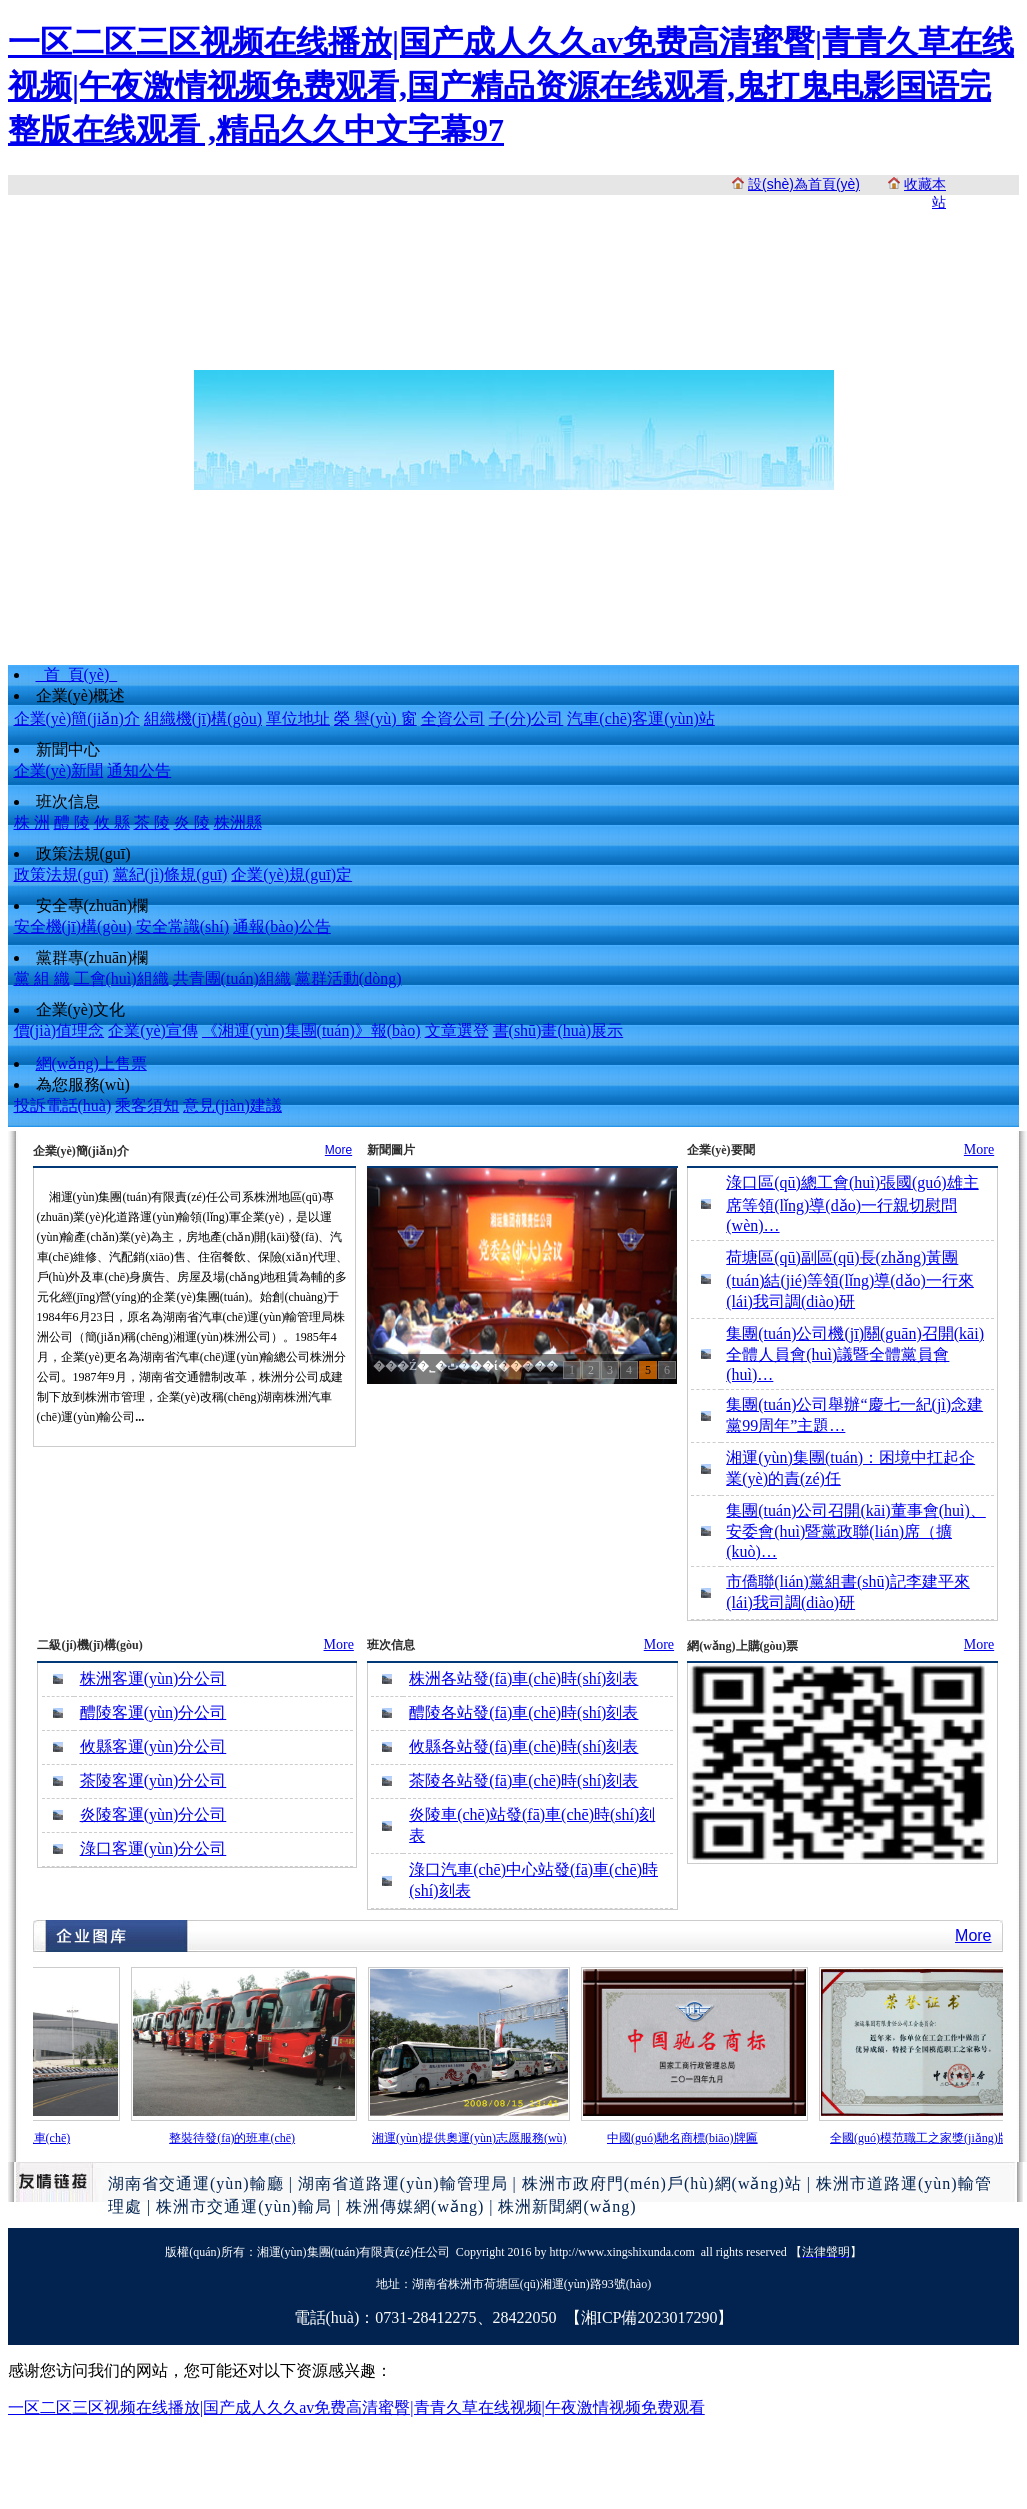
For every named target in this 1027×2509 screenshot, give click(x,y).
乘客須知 (147, 1105)
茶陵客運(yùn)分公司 (153, 1780)
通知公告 (139, 770)
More (338, 1150)
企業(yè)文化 (81, 1009)
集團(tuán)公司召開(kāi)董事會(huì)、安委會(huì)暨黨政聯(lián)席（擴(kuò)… (856, 1531)
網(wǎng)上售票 (91, 1063)
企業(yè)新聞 (59, 770)
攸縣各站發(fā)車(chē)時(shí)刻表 (523, 1746)
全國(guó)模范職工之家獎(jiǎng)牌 (924, 2138)
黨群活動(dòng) (348, 978)
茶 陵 (152, 822)
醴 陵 (72, 822)
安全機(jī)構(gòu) (73, 926)
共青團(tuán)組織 (232, 978)
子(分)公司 (526, 718)
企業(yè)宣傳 (153, 1030)
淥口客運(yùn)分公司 (153, 1848)
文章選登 (457, 1030)
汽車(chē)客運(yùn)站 (641, 718)
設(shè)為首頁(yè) (804, 184)
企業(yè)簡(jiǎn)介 (77, 718)
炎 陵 (192, 822)
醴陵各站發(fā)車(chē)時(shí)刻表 (523, 1712)
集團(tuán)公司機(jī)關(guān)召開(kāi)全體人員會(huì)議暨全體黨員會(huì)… (855, 1354)
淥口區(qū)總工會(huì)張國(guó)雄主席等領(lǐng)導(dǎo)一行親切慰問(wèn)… (852, 1204)
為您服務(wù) (83, 1084)
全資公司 (453, 718)
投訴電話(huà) (63, 1105)
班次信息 (68, 801)
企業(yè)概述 (81, 695)
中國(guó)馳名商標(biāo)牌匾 (686, 2138)
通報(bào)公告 (282, 926)
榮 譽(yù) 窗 (375, 718)
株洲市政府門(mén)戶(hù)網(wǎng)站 (662, 2183)
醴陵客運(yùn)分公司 (153, 1712)
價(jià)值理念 (59, 1030)
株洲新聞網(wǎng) (567, 2206)
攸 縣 (112, 822)
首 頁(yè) (77, 674)
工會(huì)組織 (121, 978)
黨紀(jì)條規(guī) (170, 874)
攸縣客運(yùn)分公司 (153, 1746)
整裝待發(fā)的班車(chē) (236, 2138)
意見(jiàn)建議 (232, 1105)
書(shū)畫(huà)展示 (558, 1030)
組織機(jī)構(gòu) (203, 718)
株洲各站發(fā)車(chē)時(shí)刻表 (523, 1678)
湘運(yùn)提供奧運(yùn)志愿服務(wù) (473, 2138)
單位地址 (298, 718)
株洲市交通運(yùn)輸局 (244, 2206)
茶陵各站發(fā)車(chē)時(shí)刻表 (523, 1780)
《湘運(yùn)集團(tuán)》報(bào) (311, 1030)
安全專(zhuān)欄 (92, 905)
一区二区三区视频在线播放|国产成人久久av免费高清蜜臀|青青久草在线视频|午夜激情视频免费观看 (356, 2407)
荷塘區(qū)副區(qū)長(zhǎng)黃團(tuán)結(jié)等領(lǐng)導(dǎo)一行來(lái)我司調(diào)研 (850, 1279)
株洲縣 (238, 822)
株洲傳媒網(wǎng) (415, 2206)
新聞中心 (68, 749)
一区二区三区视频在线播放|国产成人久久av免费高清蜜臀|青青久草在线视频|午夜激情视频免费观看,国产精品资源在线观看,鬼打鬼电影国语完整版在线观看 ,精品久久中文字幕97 (511, 86)
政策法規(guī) (83, 853)
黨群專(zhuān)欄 (92, 957)
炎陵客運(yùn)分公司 (153, 1814)
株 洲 (32, 822)
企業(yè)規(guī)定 (291, 874)
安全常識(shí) (182, 926)
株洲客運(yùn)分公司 (153, 1678)
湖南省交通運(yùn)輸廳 (196, 2183)
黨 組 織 (42, 978)
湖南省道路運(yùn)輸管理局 (403, 2183)
